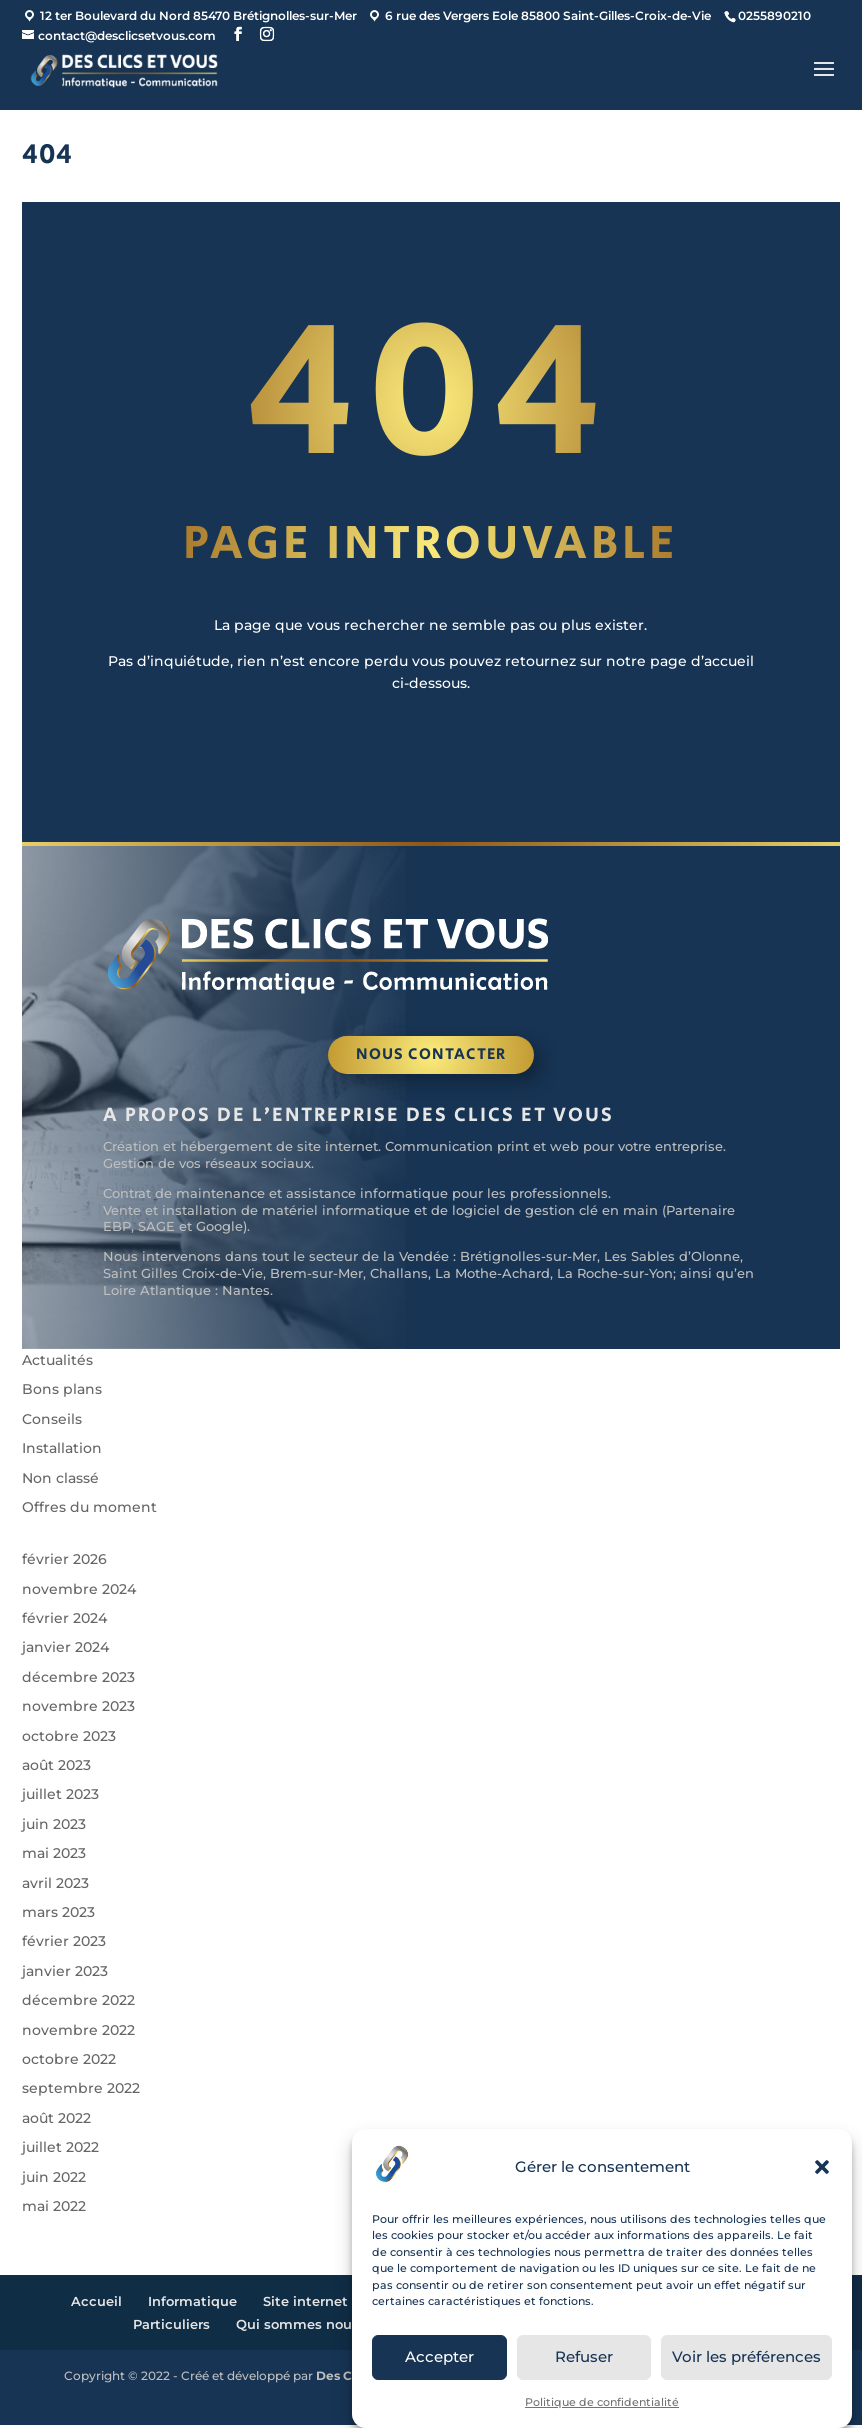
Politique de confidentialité (602, 2402)
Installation (62, 1451)
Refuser (584, 2356)
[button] (822, 2167)
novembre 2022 (78, 2033)
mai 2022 (54, 2209)
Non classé (60, 1481)
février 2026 (64, 1562)
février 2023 (64, 1944)
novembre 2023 (78, 1709)
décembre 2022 (78, 2003)
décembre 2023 (78, 1680)
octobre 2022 (69, 2062)
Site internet (305, 2304)
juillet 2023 (60, 1798)
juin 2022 (54, 2180)
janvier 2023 (65, 1974)
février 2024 (64, 1621)
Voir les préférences (746, 2356)
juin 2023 (54, 1827)
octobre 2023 (69, 1739)
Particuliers (171, 2327)
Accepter (439, 2356)
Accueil (96, 2304)
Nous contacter (431, 1057)
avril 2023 (55, 1886)
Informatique (192, 2304)
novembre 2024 (79, 1592)
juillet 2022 (60, 2150)
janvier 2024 (65, 1651)
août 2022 (56, 2121)
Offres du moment (89, 1510)
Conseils (52, 1422)
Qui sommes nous (297, 2327)
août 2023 (56, 1768)
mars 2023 (58, 1915)
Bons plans (62, 1392)
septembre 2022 (81, 2091)
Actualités (57, 1363)
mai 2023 (54, 1856)
